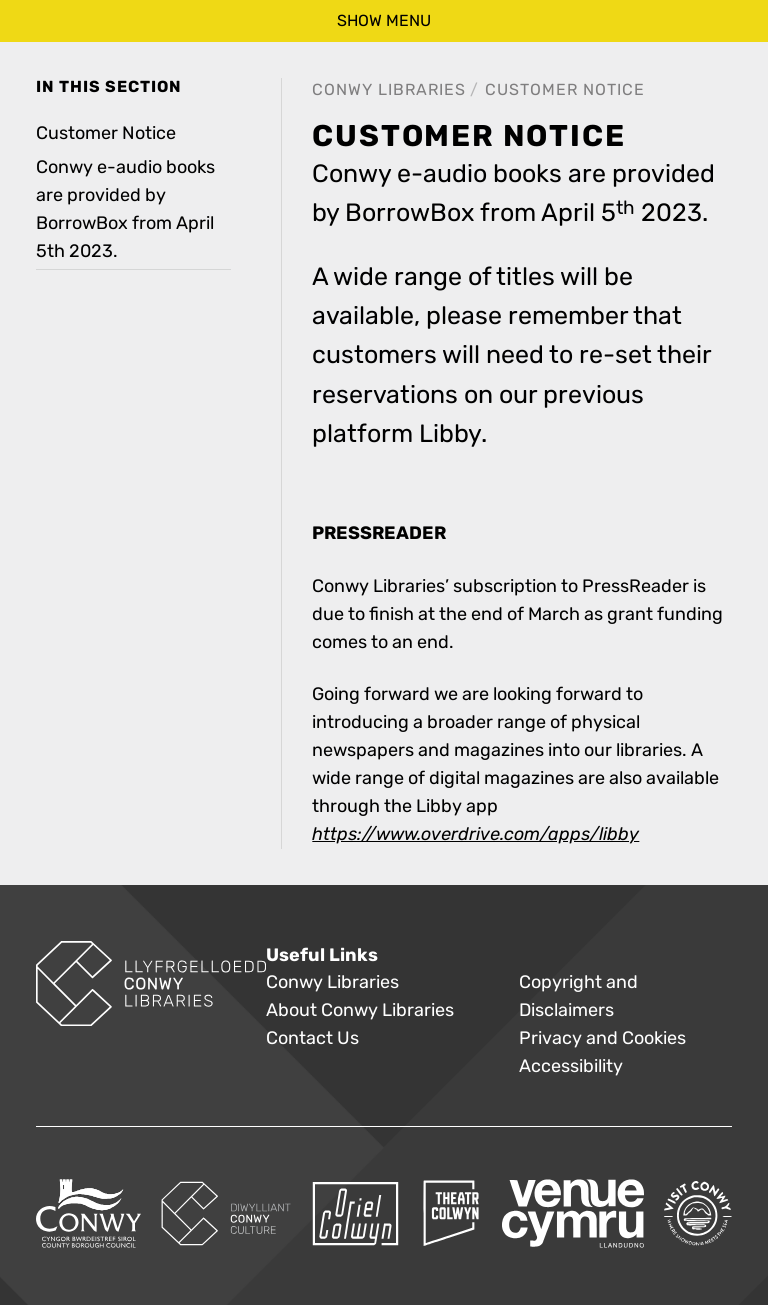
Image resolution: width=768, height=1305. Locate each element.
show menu (384, 20)
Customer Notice (565, 89)
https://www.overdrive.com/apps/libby (475, 834)
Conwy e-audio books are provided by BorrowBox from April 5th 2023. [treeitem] (125, 209)
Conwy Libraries (389, 89)
